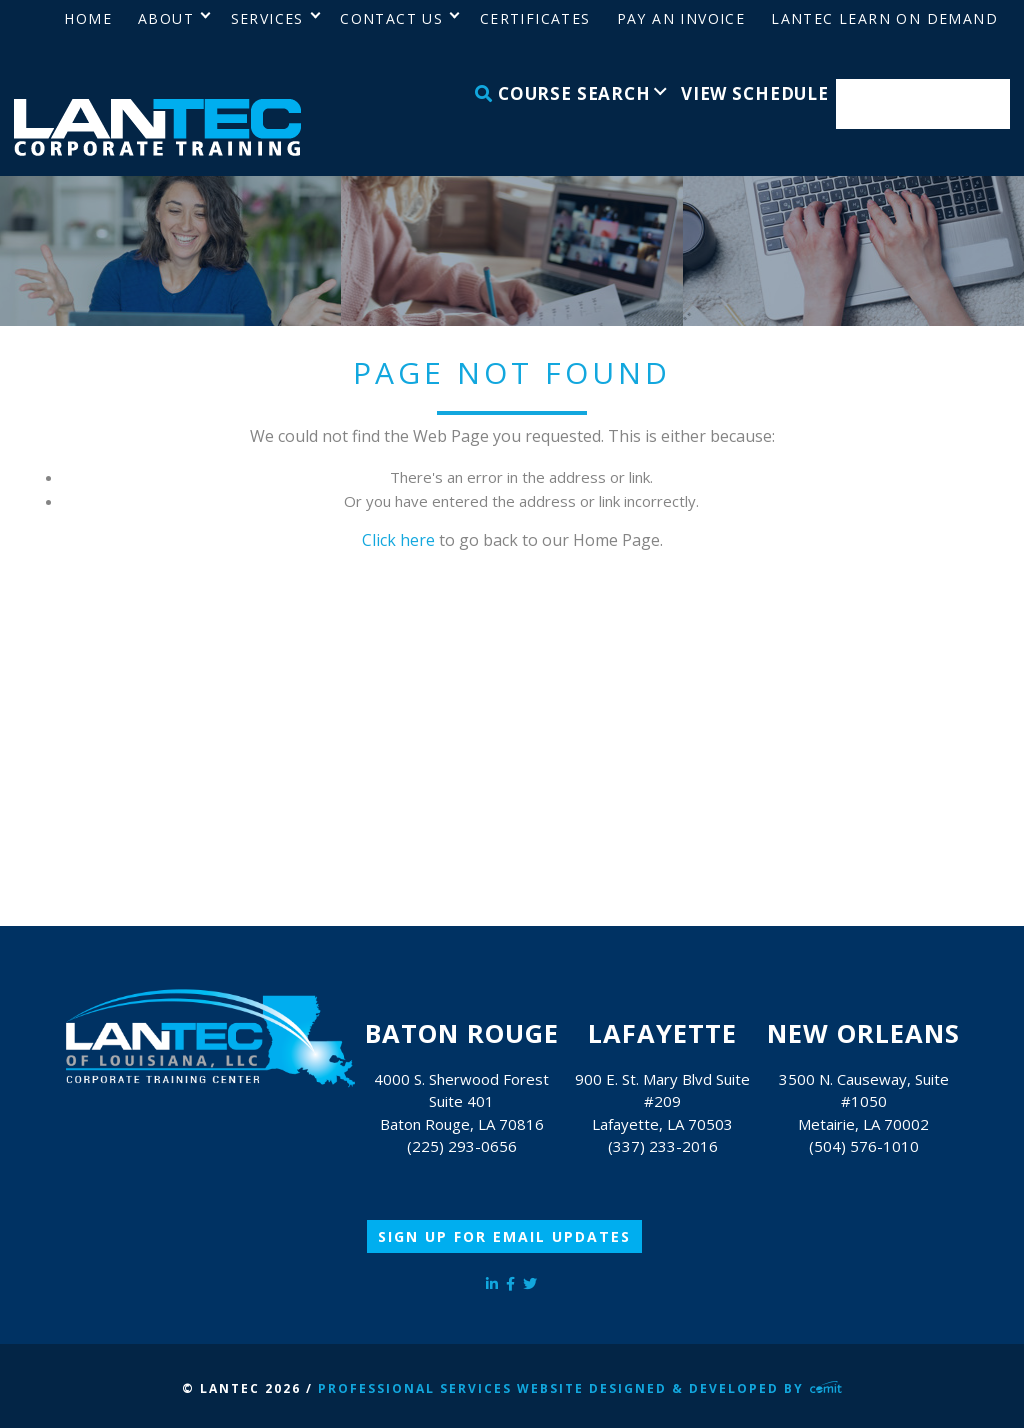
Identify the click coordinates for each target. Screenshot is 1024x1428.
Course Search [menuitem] (563, 93)
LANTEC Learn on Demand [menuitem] (884, 18)
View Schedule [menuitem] (755, 93)
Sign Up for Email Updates (504, 1236)
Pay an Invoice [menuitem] (681, 18)
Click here (398, 540)
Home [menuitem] (88, 18)
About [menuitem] (166, 18)
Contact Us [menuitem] (391, 18)
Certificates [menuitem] (535, 18)
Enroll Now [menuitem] (923, 104)
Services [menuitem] (267, 18)
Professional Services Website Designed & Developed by (580, 1388)
